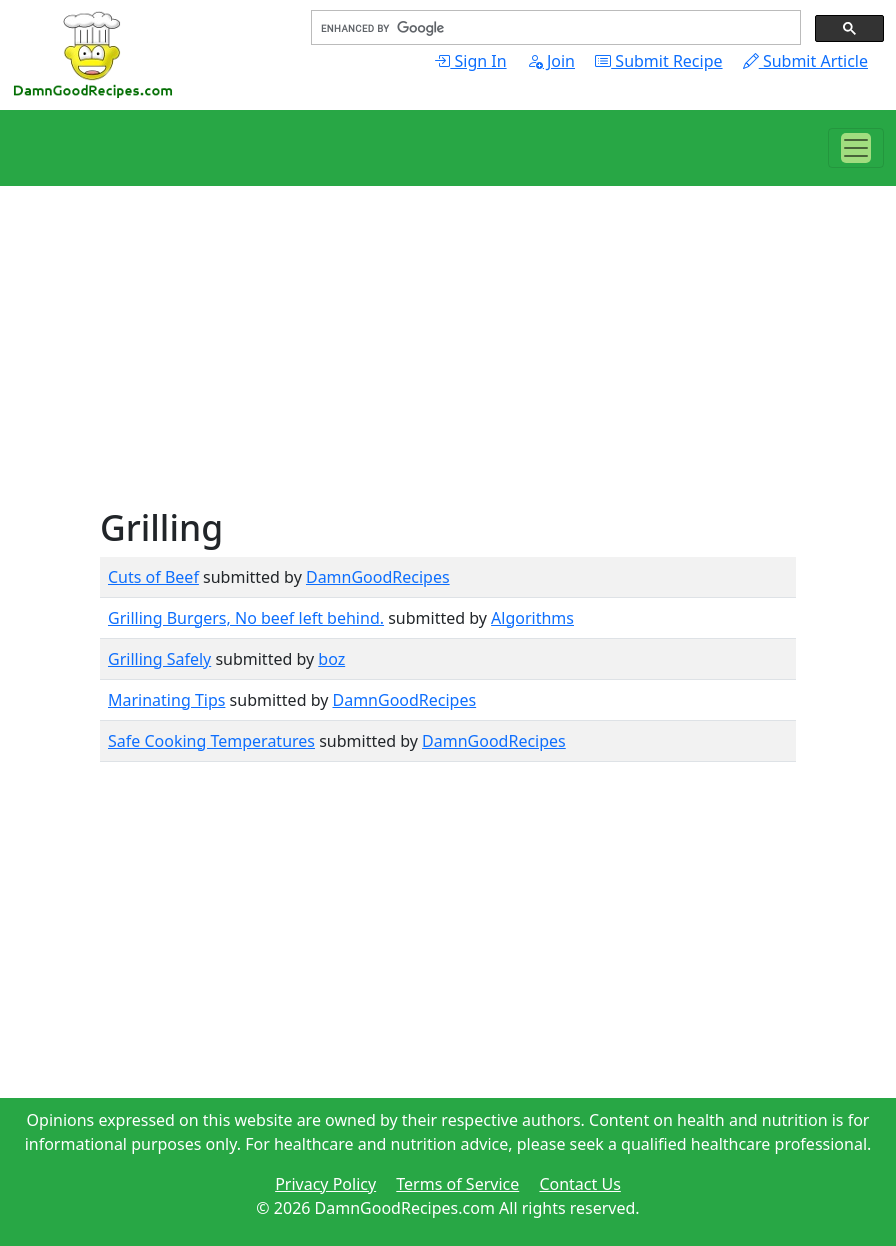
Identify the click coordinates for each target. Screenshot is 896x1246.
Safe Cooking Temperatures (211, 741)
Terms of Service (457, 1184)
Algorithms (532, 618)
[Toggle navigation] (856, 148)
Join (551, 61)
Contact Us (579, 1184)
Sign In (470, 61)
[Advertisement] (448, 366)
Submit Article (805, 61)
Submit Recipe (658, 61)
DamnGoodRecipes (378, 577)
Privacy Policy (325, 1184)
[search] (554, 28)
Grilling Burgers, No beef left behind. (246, 618)
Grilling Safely (159, 659)
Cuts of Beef (153, 577)
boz (331, 659)
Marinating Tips (166, 700)
